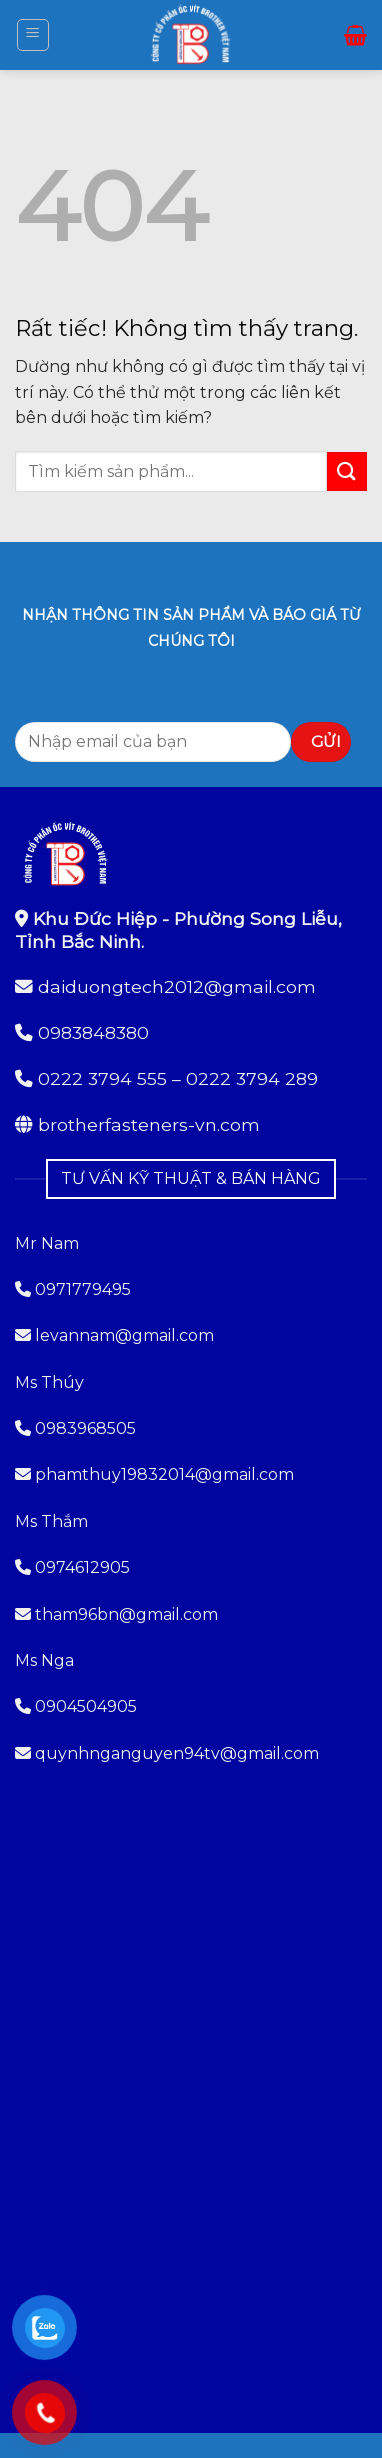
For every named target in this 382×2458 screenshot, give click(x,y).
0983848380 (93, 1032)
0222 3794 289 (252, 1078)
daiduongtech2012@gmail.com (177, 986)
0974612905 (82, 1567)
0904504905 (86, 1706)
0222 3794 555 (102, 1078)
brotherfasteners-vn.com (149, 1124)
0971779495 (73, 1289)
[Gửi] (347, 471)
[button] (33, 35)
